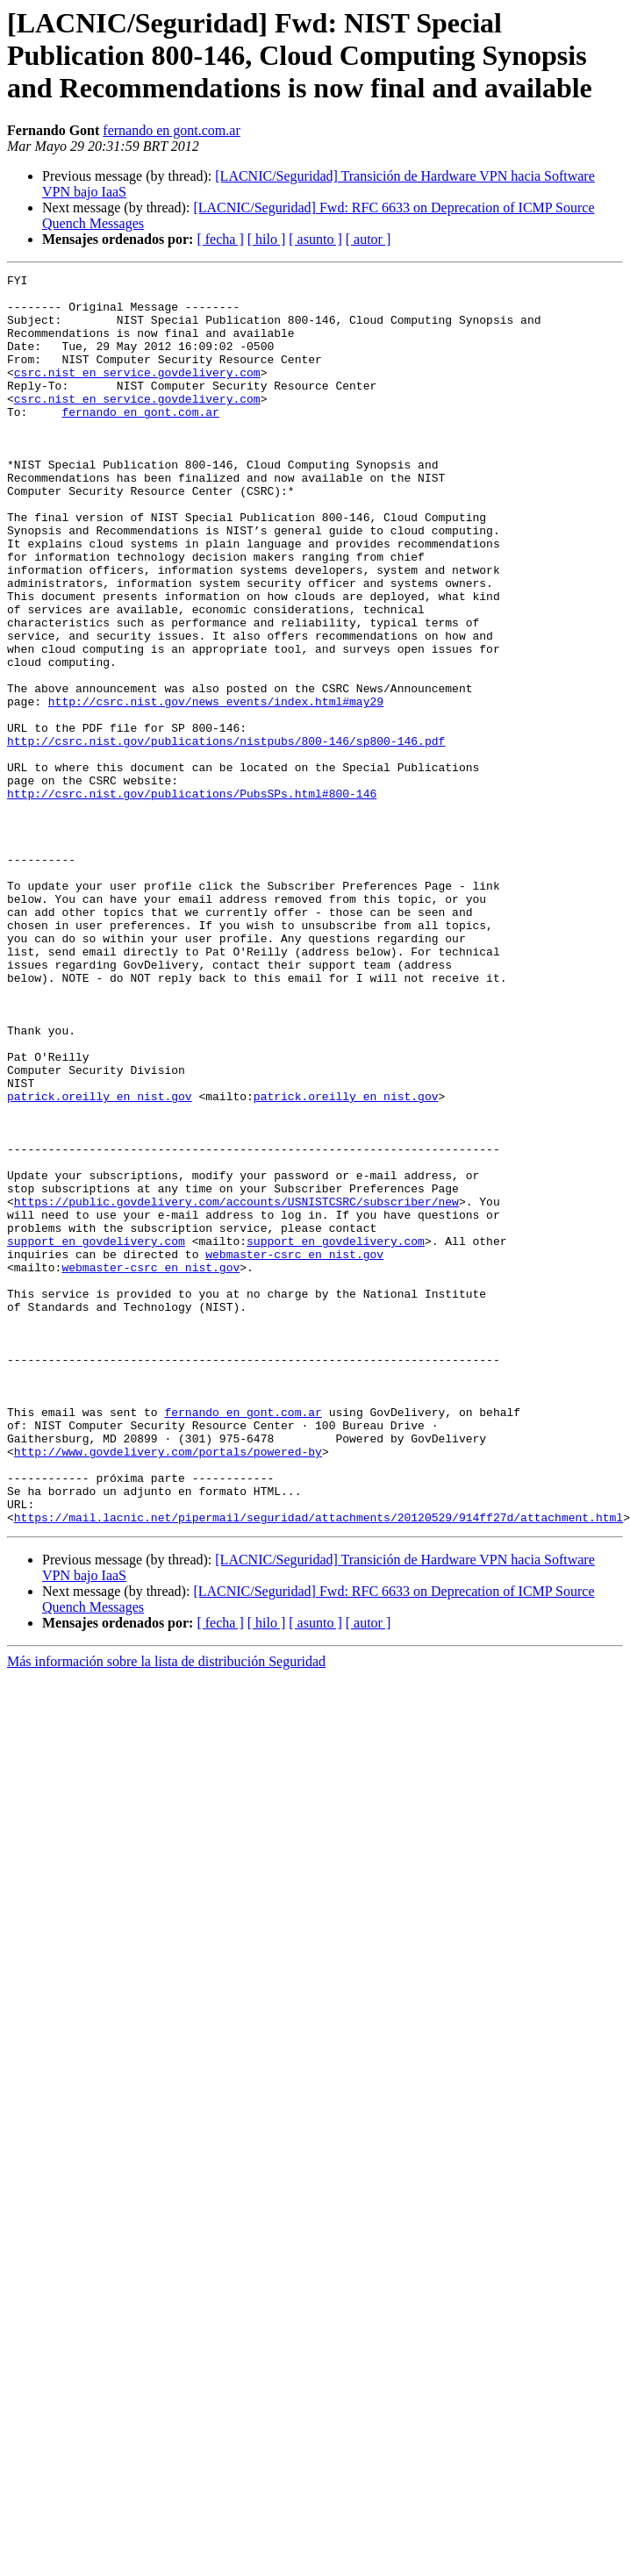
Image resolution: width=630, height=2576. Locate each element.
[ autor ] (368, 239)
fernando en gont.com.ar (171, 130)
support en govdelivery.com (96, 1435)
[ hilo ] (266, 239)
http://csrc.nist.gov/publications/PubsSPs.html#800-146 (191, 898)
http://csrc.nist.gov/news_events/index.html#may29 (215, 788)
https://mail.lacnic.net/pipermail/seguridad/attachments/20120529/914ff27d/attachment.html (318, 1767)
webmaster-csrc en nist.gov (294, 1451)
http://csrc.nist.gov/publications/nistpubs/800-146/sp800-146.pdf (226, 835)
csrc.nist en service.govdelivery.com (137, 393)
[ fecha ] (220, 239)
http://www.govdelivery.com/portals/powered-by (168, 1688)
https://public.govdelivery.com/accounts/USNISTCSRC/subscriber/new (236, 1388)
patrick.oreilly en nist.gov (99, 1262)
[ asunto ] (315, 239)
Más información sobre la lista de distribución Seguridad (166, 1911)
